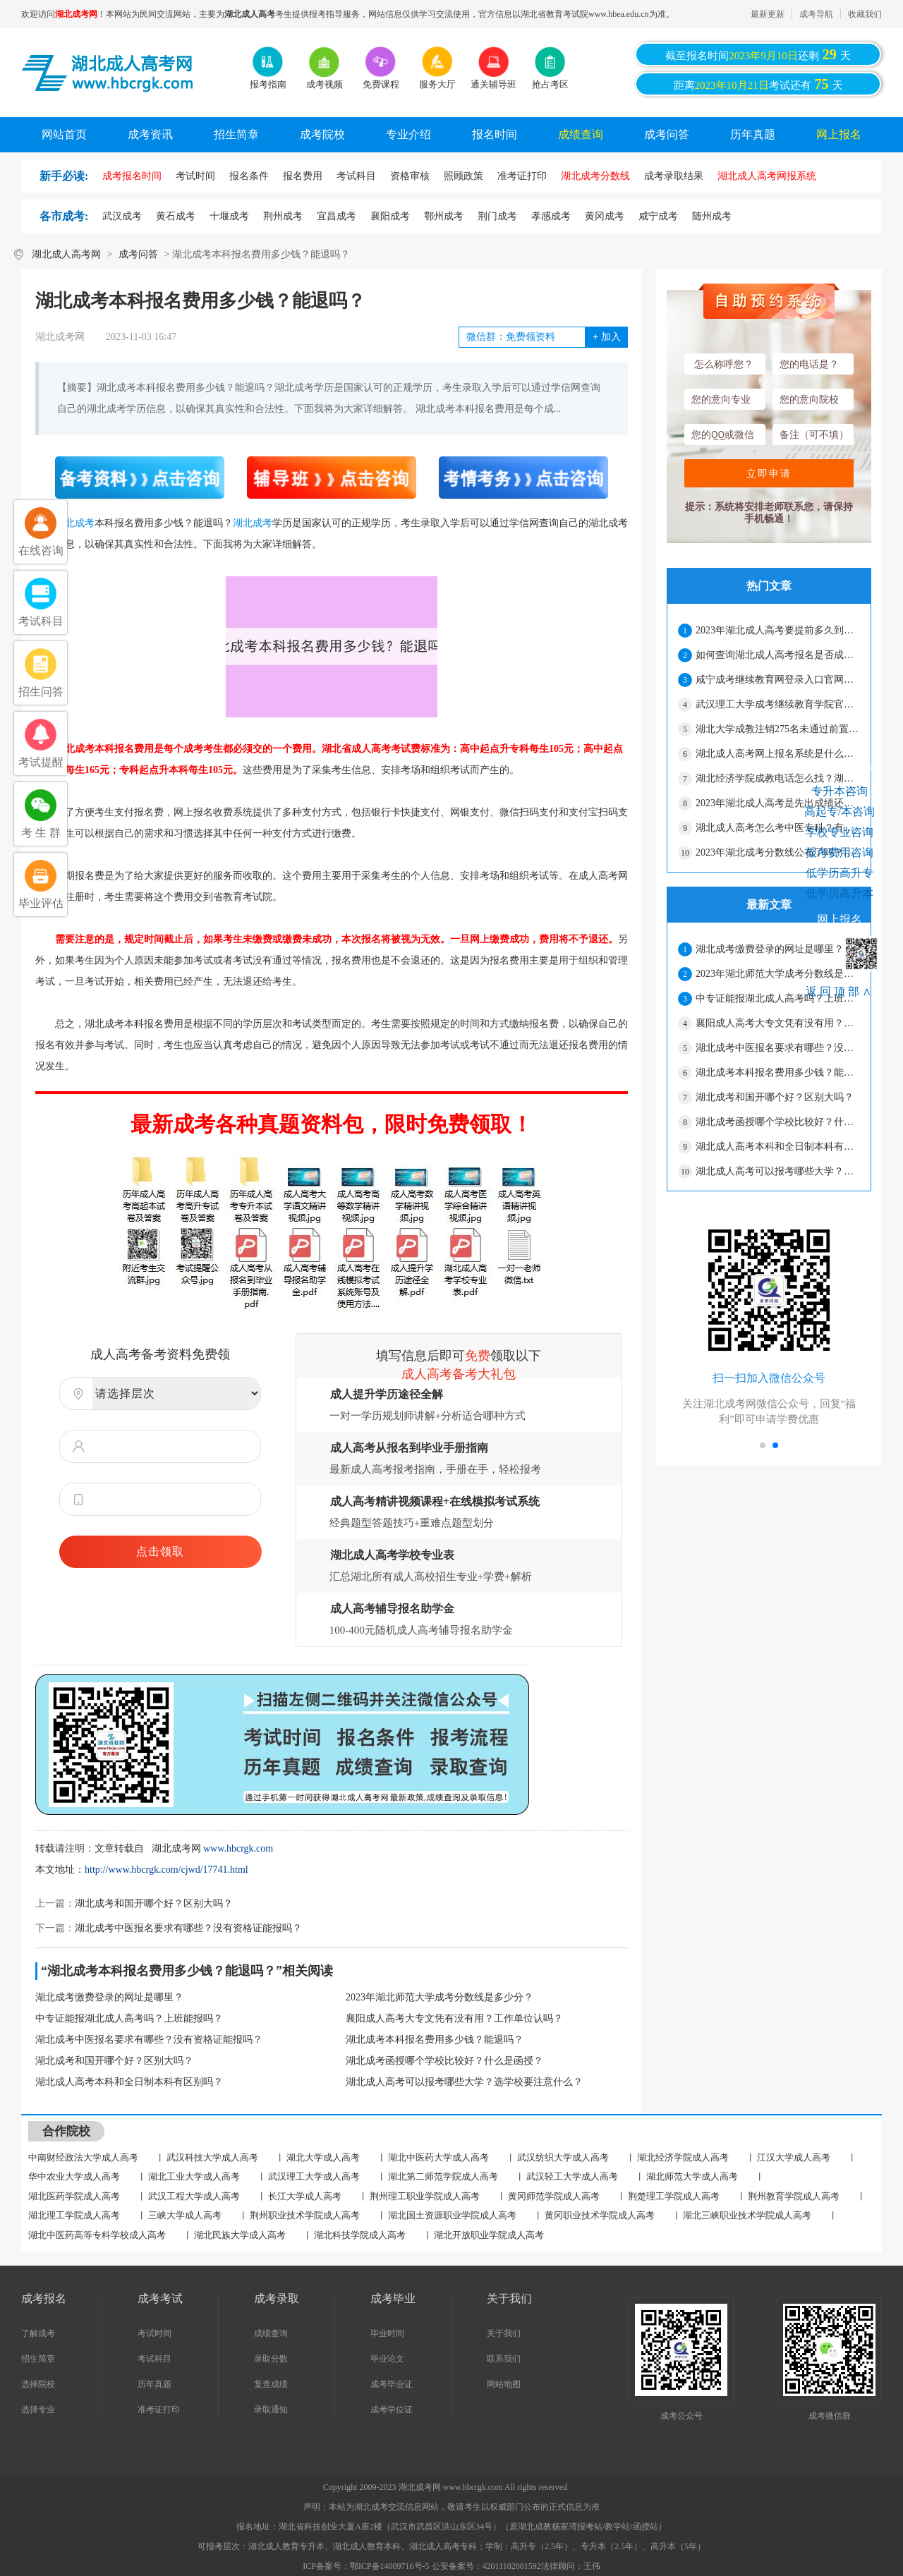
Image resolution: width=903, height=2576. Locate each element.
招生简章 (236, 134)
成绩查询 (580, 134)
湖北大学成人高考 (323, 2157)
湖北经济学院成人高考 (683, 2157)
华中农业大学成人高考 (74, 2176)
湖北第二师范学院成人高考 (443, 2176)
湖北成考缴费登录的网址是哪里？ (109, 1997)
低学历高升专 (839, 873)
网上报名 (838, 134)
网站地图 (504, 2384)
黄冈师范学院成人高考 (554, 2196)
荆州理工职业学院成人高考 (425, 2196)
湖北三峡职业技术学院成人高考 (747, 2215)
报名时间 (494, 134)
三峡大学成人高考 (185, 2215)
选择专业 (38, 2409)
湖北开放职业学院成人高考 (489, 2235)
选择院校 (38, 2384)
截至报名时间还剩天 (758, 54)
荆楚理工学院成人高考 (674, 2196)
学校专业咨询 (839, 832)
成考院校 (322, 134)
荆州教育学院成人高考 (794, 2196)
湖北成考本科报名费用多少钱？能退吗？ (434, 2039)
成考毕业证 (391, 2384)
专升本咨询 (839, 791)
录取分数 (271, 2359)
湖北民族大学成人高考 (240, 2235)
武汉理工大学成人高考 (314, 2176)
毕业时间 (387, 2333)
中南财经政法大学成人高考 (83, 2157)
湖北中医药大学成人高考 (438, 2157)
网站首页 (64, 134)
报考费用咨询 (839, 852)
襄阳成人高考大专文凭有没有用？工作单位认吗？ (454, 2018)
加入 (606, 337)
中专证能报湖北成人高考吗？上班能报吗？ (129, 2018)
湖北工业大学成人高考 (194, 2176)
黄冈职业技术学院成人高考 (600, 2215)
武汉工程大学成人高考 (194, 2196)
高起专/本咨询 (839, 812)
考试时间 (154, 2333)
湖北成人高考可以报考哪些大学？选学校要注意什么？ (464, 2082)
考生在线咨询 (839, 765)
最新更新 (767, 14)
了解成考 (38, 2333)
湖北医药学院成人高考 (74, 2196)
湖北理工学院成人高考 (74, 2215)
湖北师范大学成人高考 (692, 2176)
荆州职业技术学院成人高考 (305, 2215)
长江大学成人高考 (304, 2196)
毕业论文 (387, 2359)
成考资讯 (150, 134)
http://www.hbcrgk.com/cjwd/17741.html (166, 1869)
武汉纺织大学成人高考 (563, 2157)
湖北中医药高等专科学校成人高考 (97, 2235)
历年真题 (752, 134)
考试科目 (154, 2359)
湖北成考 (252, 523)
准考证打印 (159, 2409)
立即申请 (769, 473)
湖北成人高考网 (66, 254)
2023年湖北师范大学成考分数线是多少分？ (439, 1997)
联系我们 (504, 2359)
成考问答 (666, 134)
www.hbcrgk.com (238, 1848)
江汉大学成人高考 (793, 2157)
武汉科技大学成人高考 (212, 2157)
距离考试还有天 (758, 84)
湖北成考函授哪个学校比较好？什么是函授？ (444, 2060)
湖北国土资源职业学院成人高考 (452, 2215)
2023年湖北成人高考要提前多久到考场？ (777, 630)
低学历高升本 (839, 893)
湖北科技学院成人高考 (360, 2235)
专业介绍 (408, 134)
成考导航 (816, 14)
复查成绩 (271, 2384)
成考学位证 (391, 2409)
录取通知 (271, 2409)
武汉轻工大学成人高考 (572, 2176)
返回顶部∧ (840, 991)
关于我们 (504, 2333)
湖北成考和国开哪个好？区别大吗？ (154, 1903)
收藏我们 (865, 14)
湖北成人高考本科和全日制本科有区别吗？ (129, 2082)
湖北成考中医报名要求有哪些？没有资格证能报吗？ (188, 1928)
